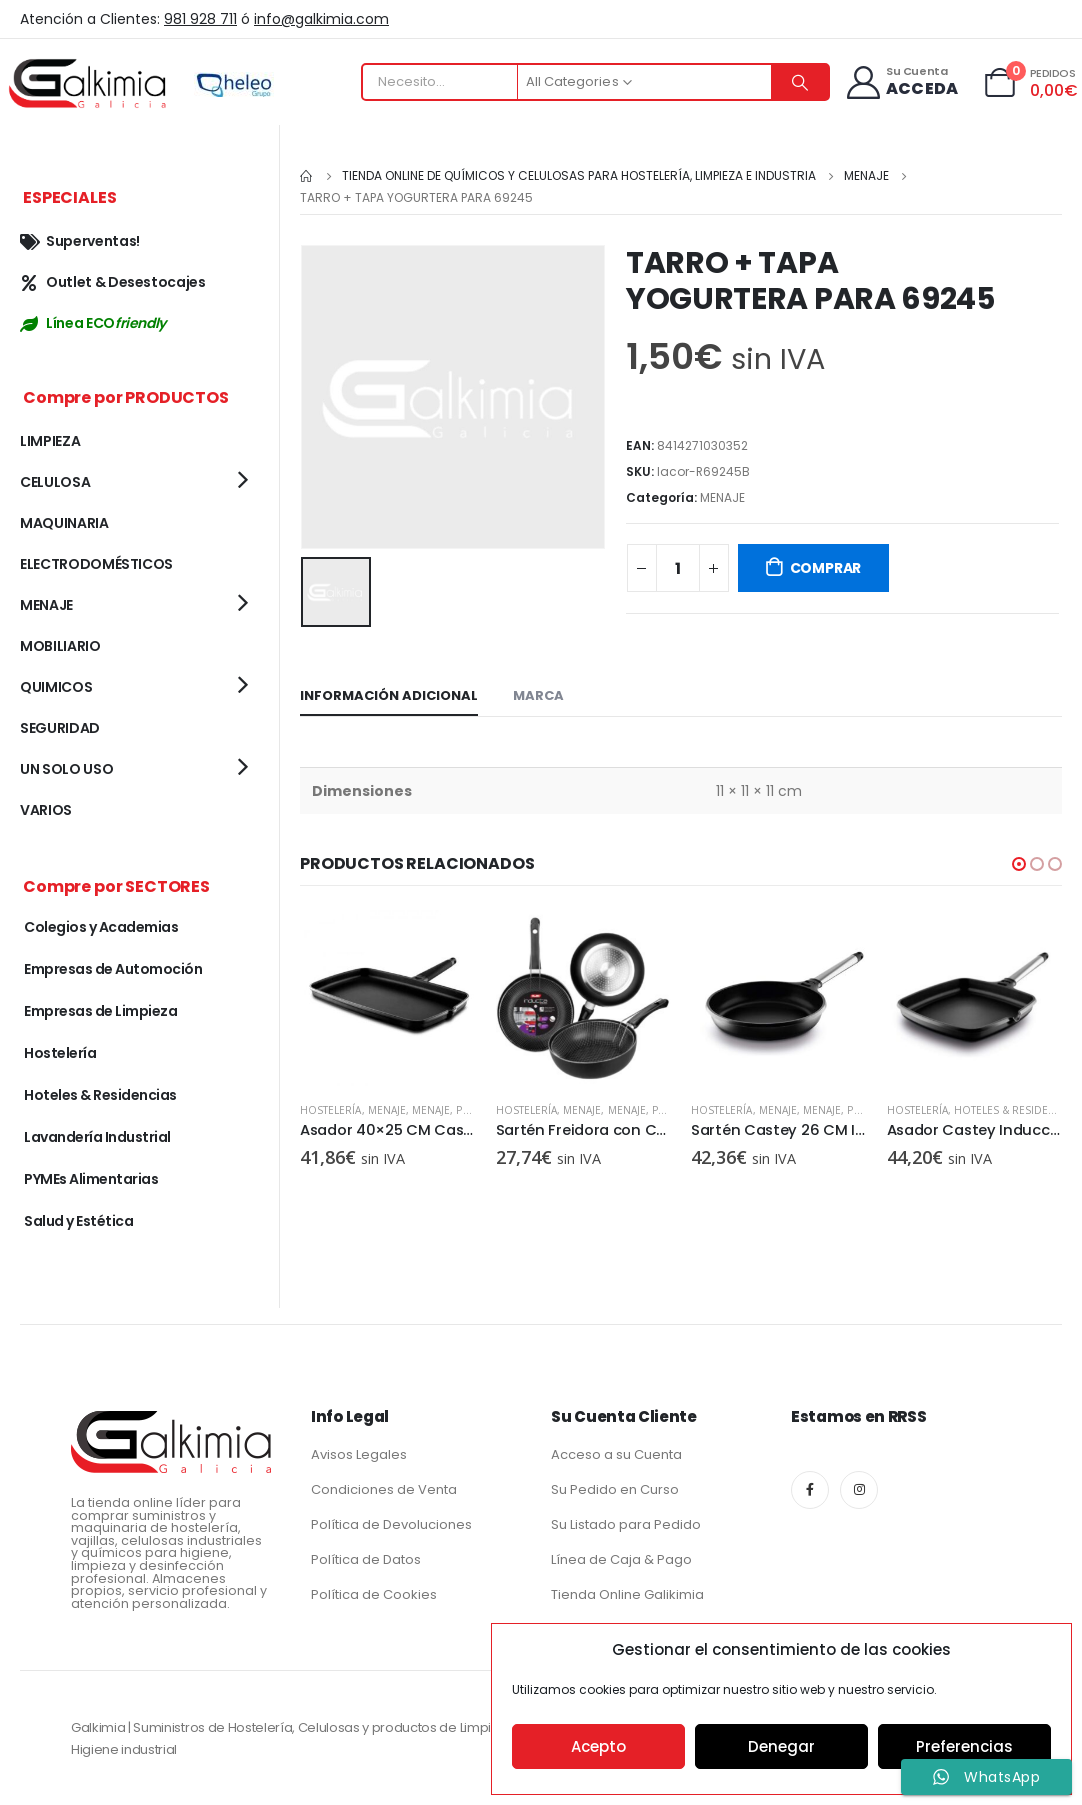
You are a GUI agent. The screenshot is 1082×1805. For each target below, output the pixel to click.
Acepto (598, 1746)
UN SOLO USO (66, 769)
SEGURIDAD (60, 728)
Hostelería (331, 1110)
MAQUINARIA (64, 523)
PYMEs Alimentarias (91, 1179)
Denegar (781, 1746)
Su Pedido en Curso (615, 1489)
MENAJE (722, 497)
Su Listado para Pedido (626, 1524)
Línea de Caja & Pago (621, 1559)
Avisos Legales (359, 1454)
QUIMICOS (56, 687)
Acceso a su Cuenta (616, 1454)
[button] (1019, 864)
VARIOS (46, 810)
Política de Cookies (374, 1594)
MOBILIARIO (60, 646)
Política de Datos (366, 1559)
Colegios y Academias (101, 927)
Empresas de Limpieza (100, 1011)
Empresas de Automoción (113, 969)
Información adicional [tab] (389, 695)
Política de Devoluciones (391, 1524)
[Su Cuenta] (901, 82)
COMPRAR (826, 568)
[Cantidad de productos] (678, 568)
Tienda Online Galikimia (627, 1594)
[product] (388, 998)
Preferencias (964, 1746)
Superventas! (80, 241)
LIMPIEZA (50, 441)
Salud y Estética (78, 1221)
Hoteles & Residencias (1016, 1110)
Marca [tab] (538, 695)
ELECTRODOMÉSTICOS (96, 564)
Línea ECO (93, 323)
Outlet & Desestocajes (113, 282)
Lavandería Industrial (97, 1137)
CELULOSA (55, 482)
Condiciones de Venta (384, 1489)
